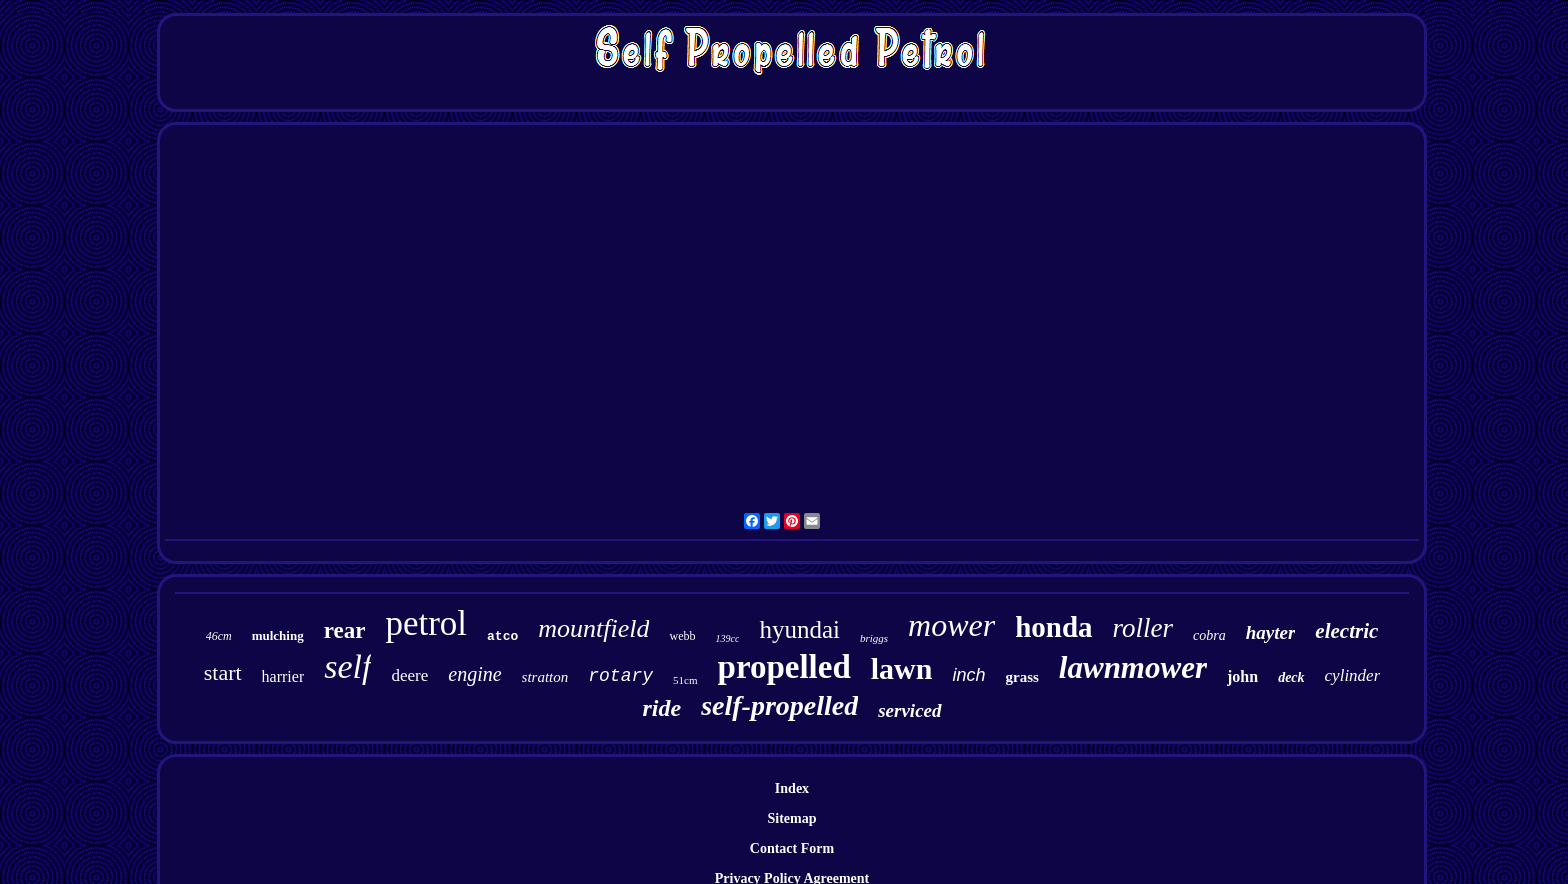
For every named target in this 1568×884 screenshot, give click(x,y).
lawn (902, 668)
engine (474, 674)
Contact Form (792, 848)
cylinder (1353, 675)
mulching (278, 635)
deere (409, 675)
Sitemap (791, 818)
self (347, 666)
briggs (874, 638)
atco (502, 636)
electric (1346, 631)
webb (682, 636)
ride (661, 708)
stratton (545, 677)
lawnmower (1133, 667)
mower (951, 625)
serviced (909, 710)
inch (968, 675)
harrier (283, 676)
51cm (685, 680)
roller (1143, 628)
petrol (426, 623)
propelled (784, 667)
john (1242, 676)
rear (345, 630)
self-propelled (779, 705)
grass (1022, 677)
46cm (219, 636)
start (223, 672)
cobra (1209, 635)
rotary (620, 676)
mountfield (593, 628)
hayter (1271, 632)
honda (1053, 627)
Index (792, 788)
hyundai (799, 629)
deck (1291, 677)
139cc (727, 638)
